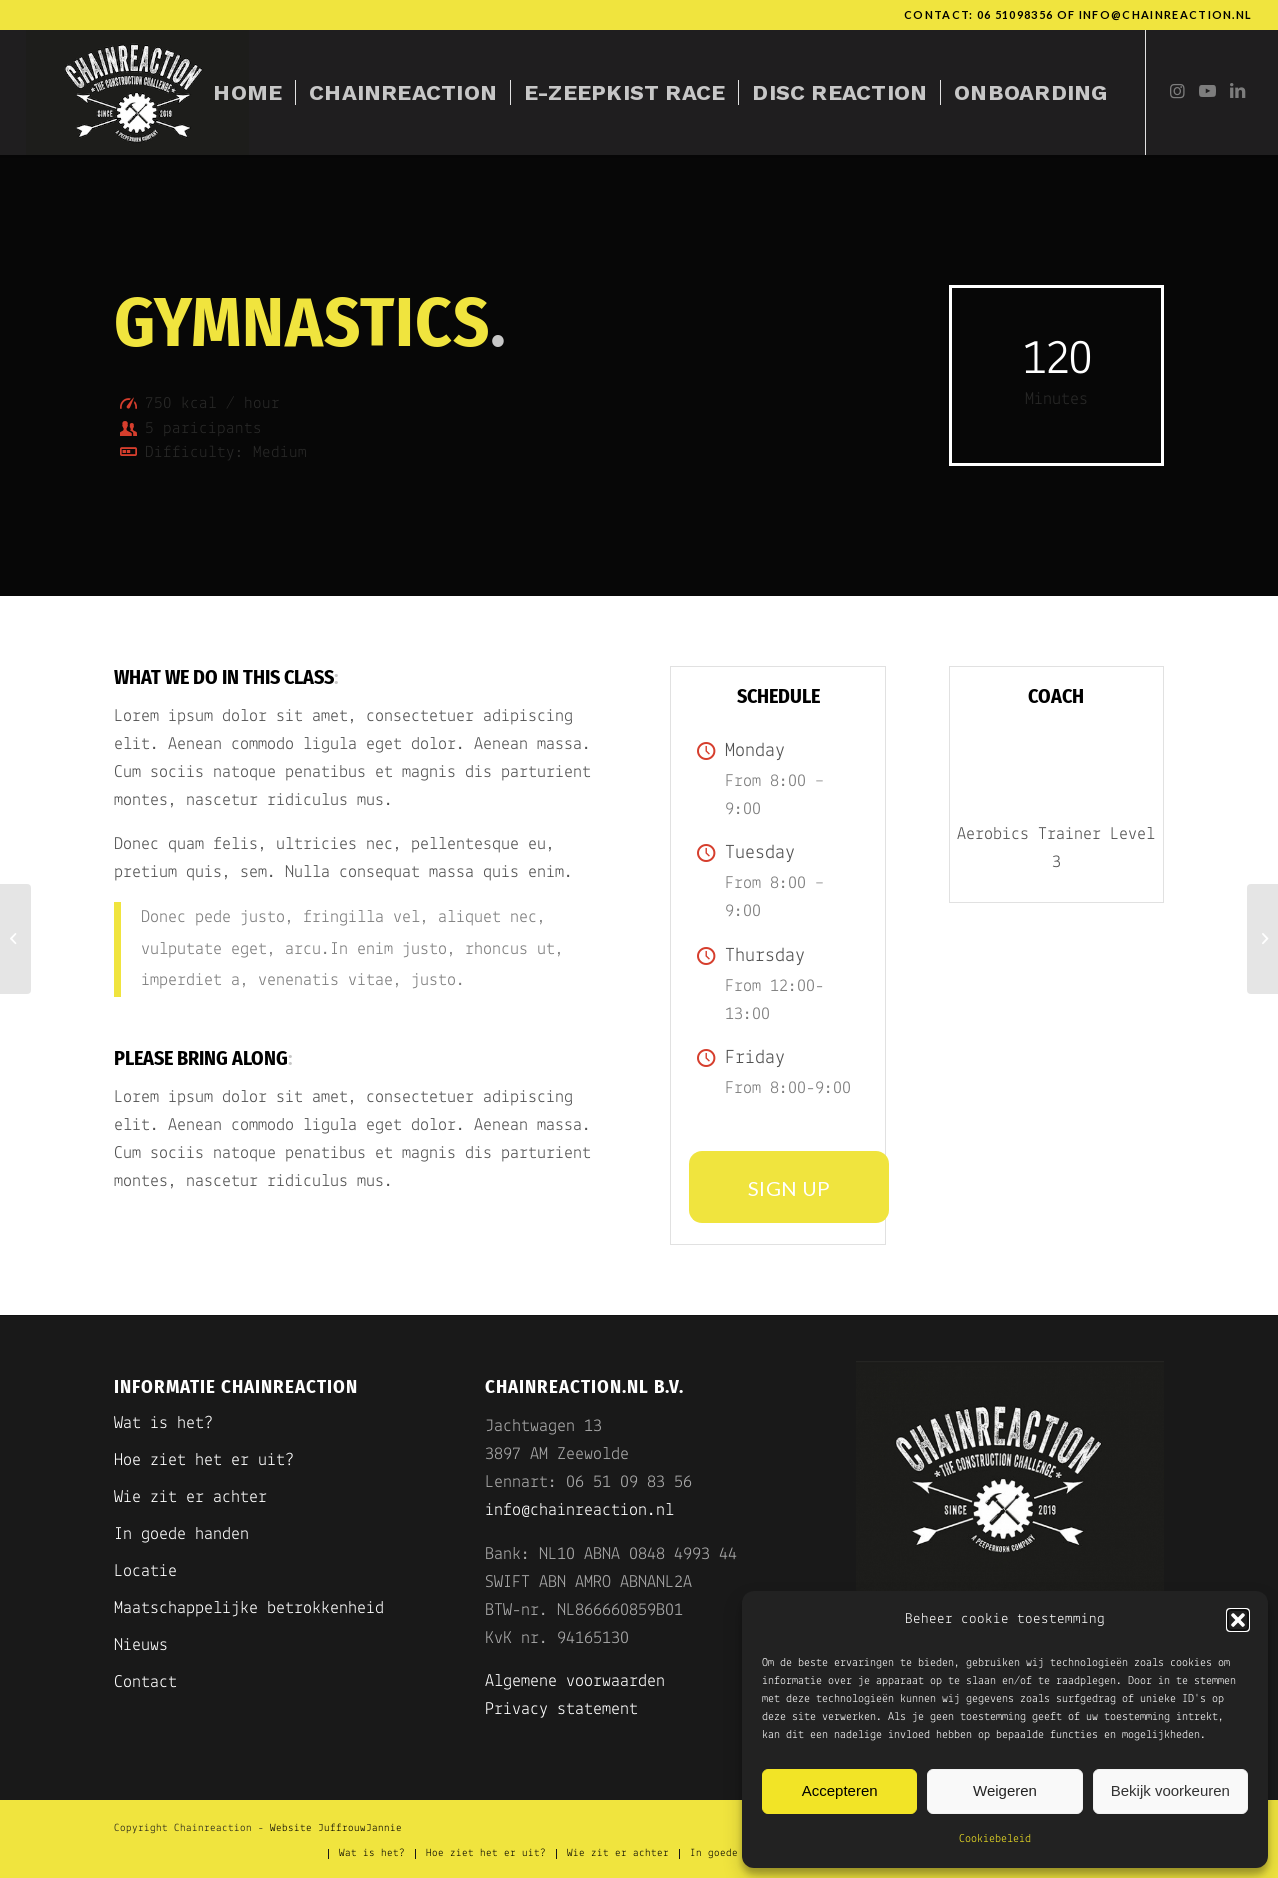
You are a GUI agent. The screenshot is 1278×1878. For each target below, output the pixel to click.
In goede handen (181, 1534)
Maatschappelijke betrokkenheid (249, 1608)
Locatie (145, 1571)
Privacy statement (561, 1709)
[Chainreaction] (138, 92)
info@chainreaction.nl (1166, 14)
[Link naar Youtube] (1207, 92)
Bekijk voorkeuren (1170, 1790)
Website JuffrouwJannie (336, 1828)
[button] (1238, 1620)
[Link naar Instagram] (1177, 92)
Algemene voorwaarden (575, 1681)
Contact (145, 1682)
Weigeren (1005, 1790)
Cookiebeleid (995, 1839)
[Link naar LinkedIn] (1237, 92)
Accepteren (840, 1790)
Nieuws (141, 1645)
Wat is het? (163, 1423)
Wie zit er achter (190, 1497)
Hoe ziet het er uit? (204, 1460)
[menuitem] (247, 92)
